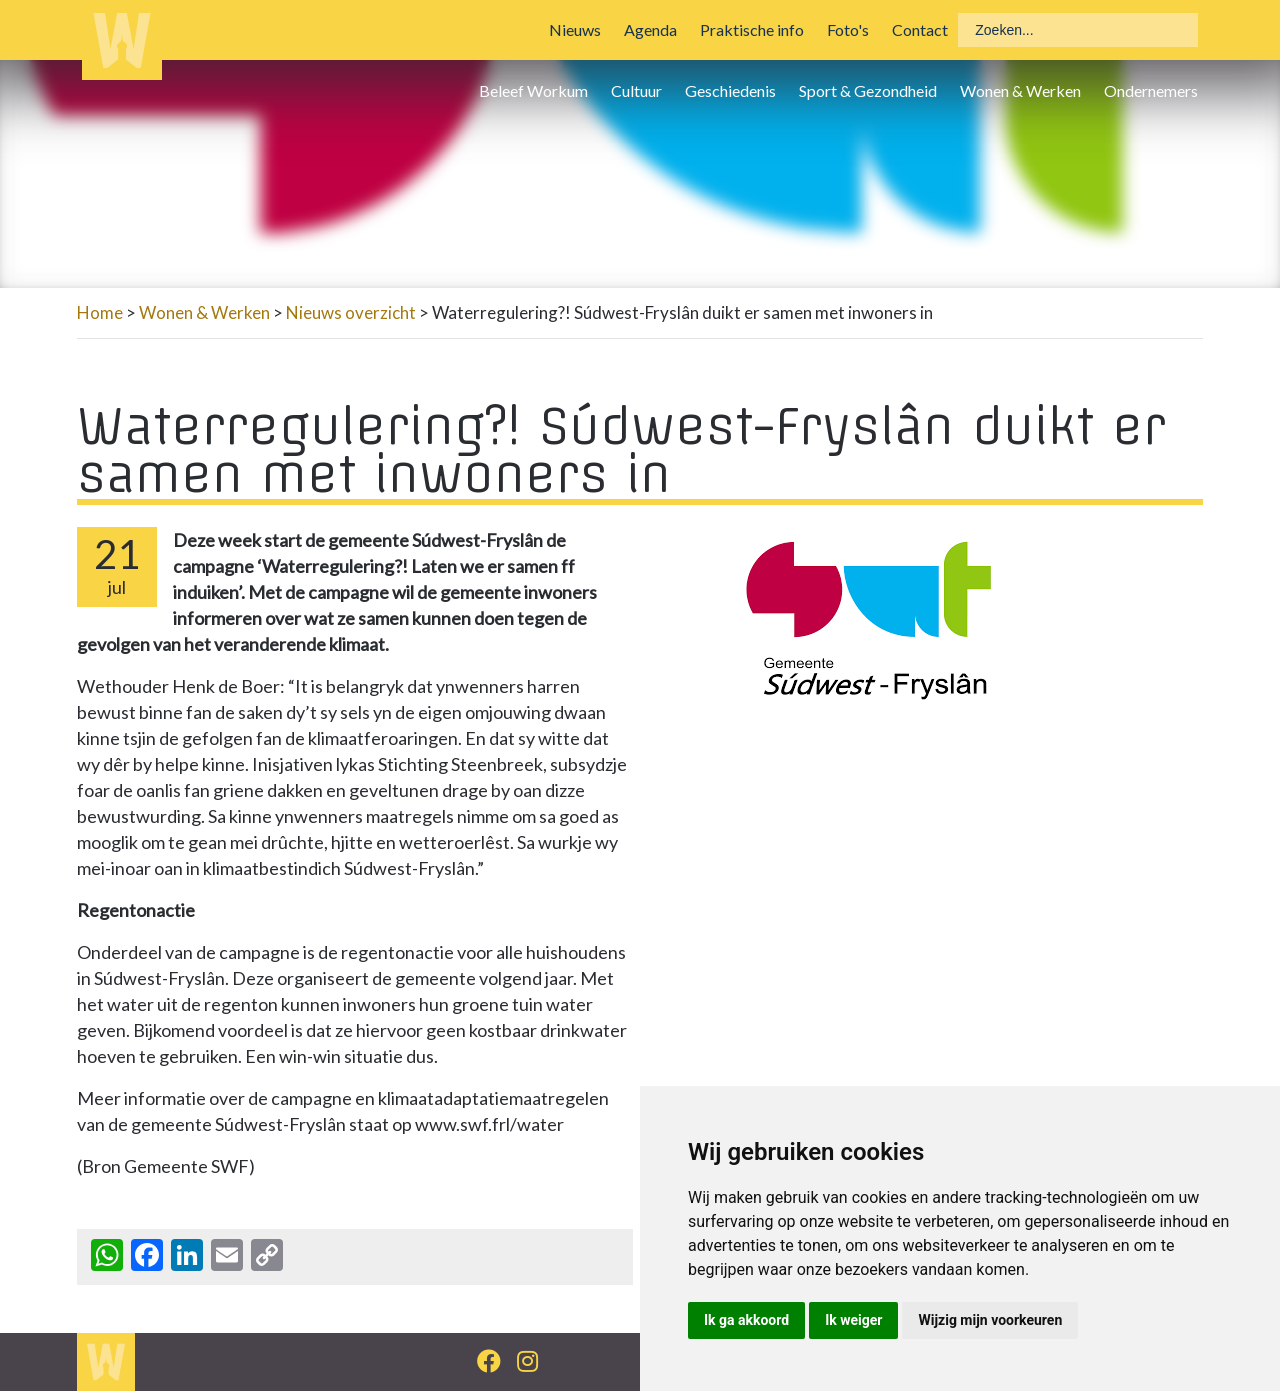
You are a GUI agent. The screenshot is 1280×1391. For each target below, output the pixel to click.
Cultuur (636, 90)
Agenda (650, 29)
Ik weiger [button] (853, 1320)
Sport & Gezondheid (868, 90)
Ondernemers (1151, 90)
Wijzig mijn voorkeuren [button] (990, 1320)
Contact (920, 29)
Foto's (848, 29)
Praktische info (752, 29)
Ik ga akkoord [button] (746, 1320)
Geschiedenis (730, 90)
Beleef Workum (533, 90)
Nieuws (575, 29)
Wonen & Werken (1020, 90)
